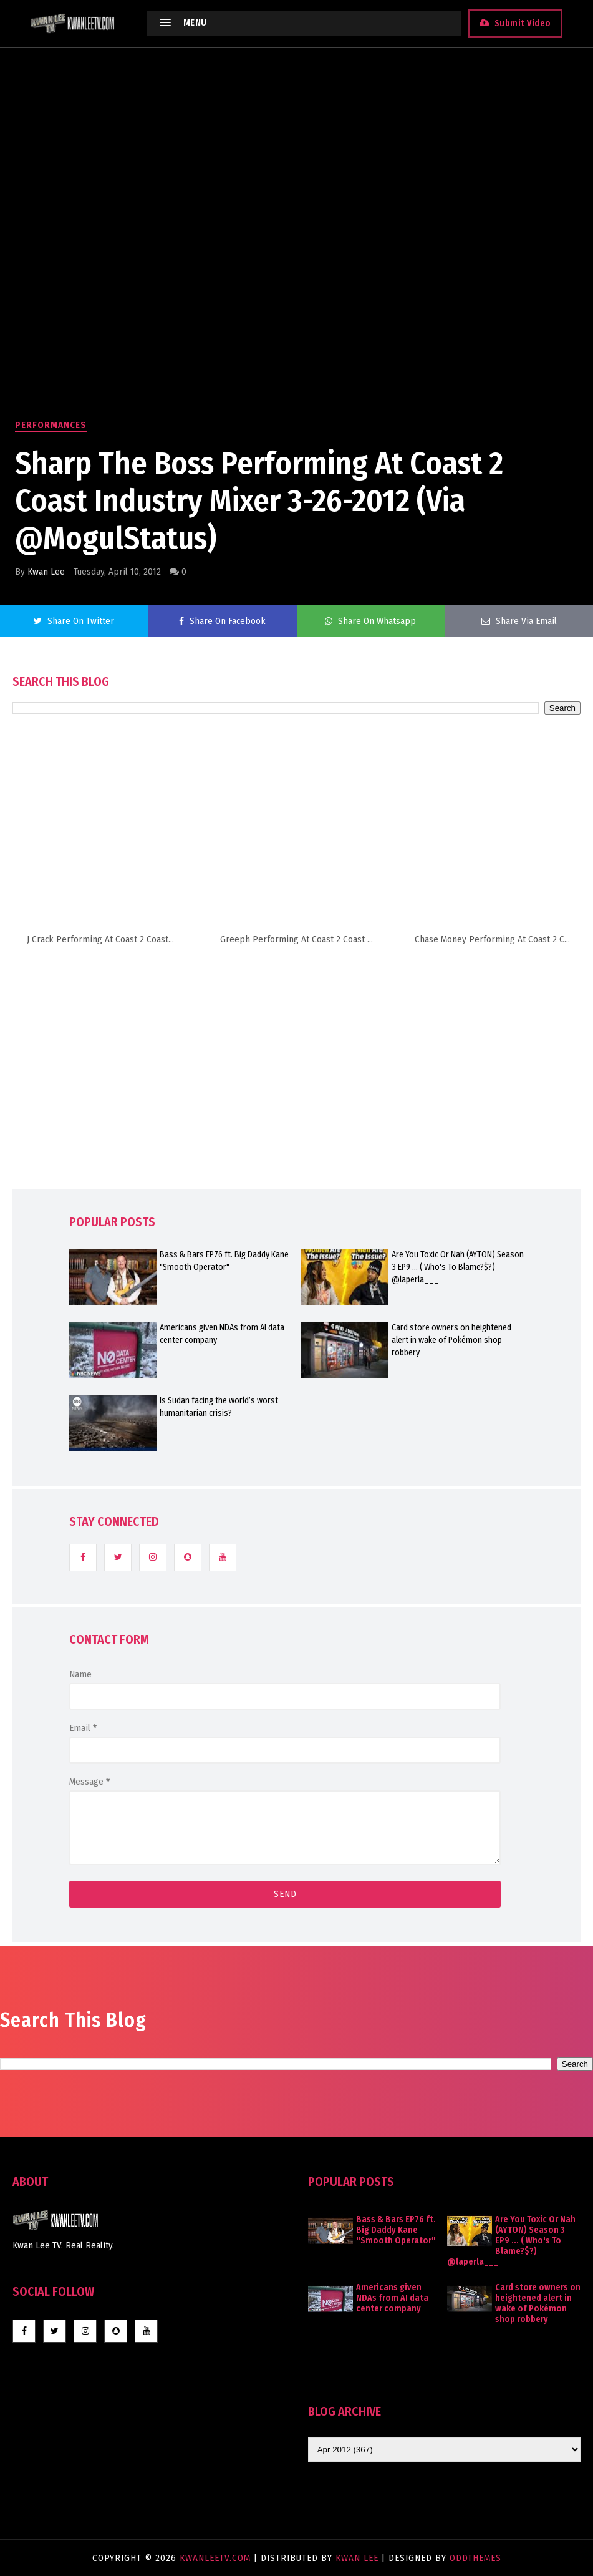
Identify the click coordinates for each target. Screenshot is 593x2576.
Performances (51, 425)
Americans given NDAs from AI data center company (222, 1333)
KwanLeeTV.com (217, 2558)
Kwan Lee (46, 571)
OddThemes (475, 2558)
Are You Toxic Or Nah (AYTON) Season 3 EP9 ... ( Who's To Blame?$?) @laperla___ (458, 1267)
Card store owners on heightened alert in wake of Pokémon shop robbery (451, 1340)
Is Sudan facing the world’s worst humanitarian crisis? (219, 1406)
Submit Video (522, 23)
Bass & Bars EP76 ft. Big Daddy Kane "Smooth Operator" (224, 1260)
